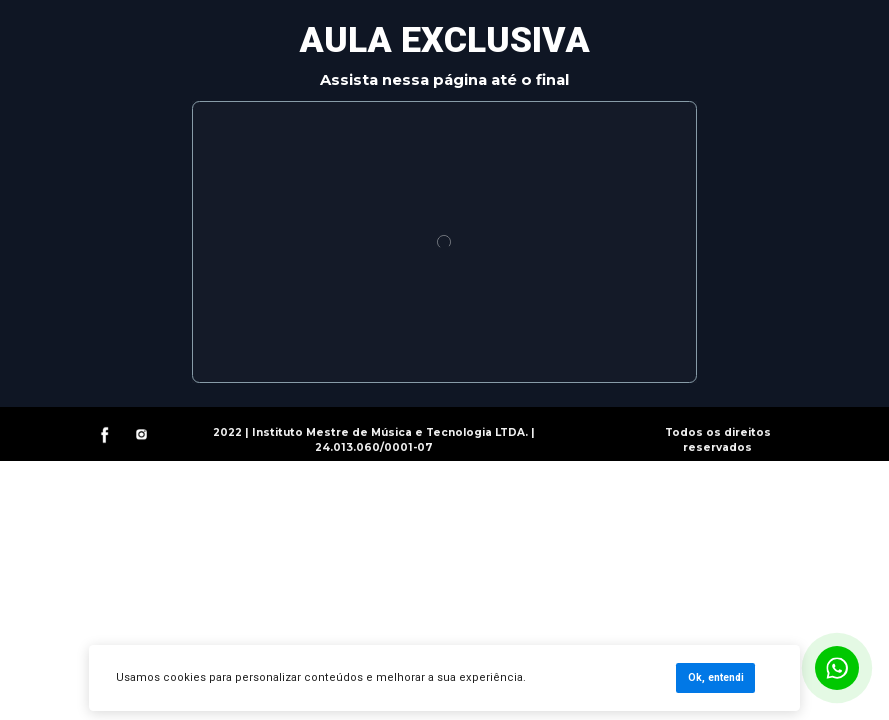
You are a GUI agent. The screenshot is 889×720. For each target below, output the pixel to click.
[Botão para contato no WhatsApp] (837, 668)
